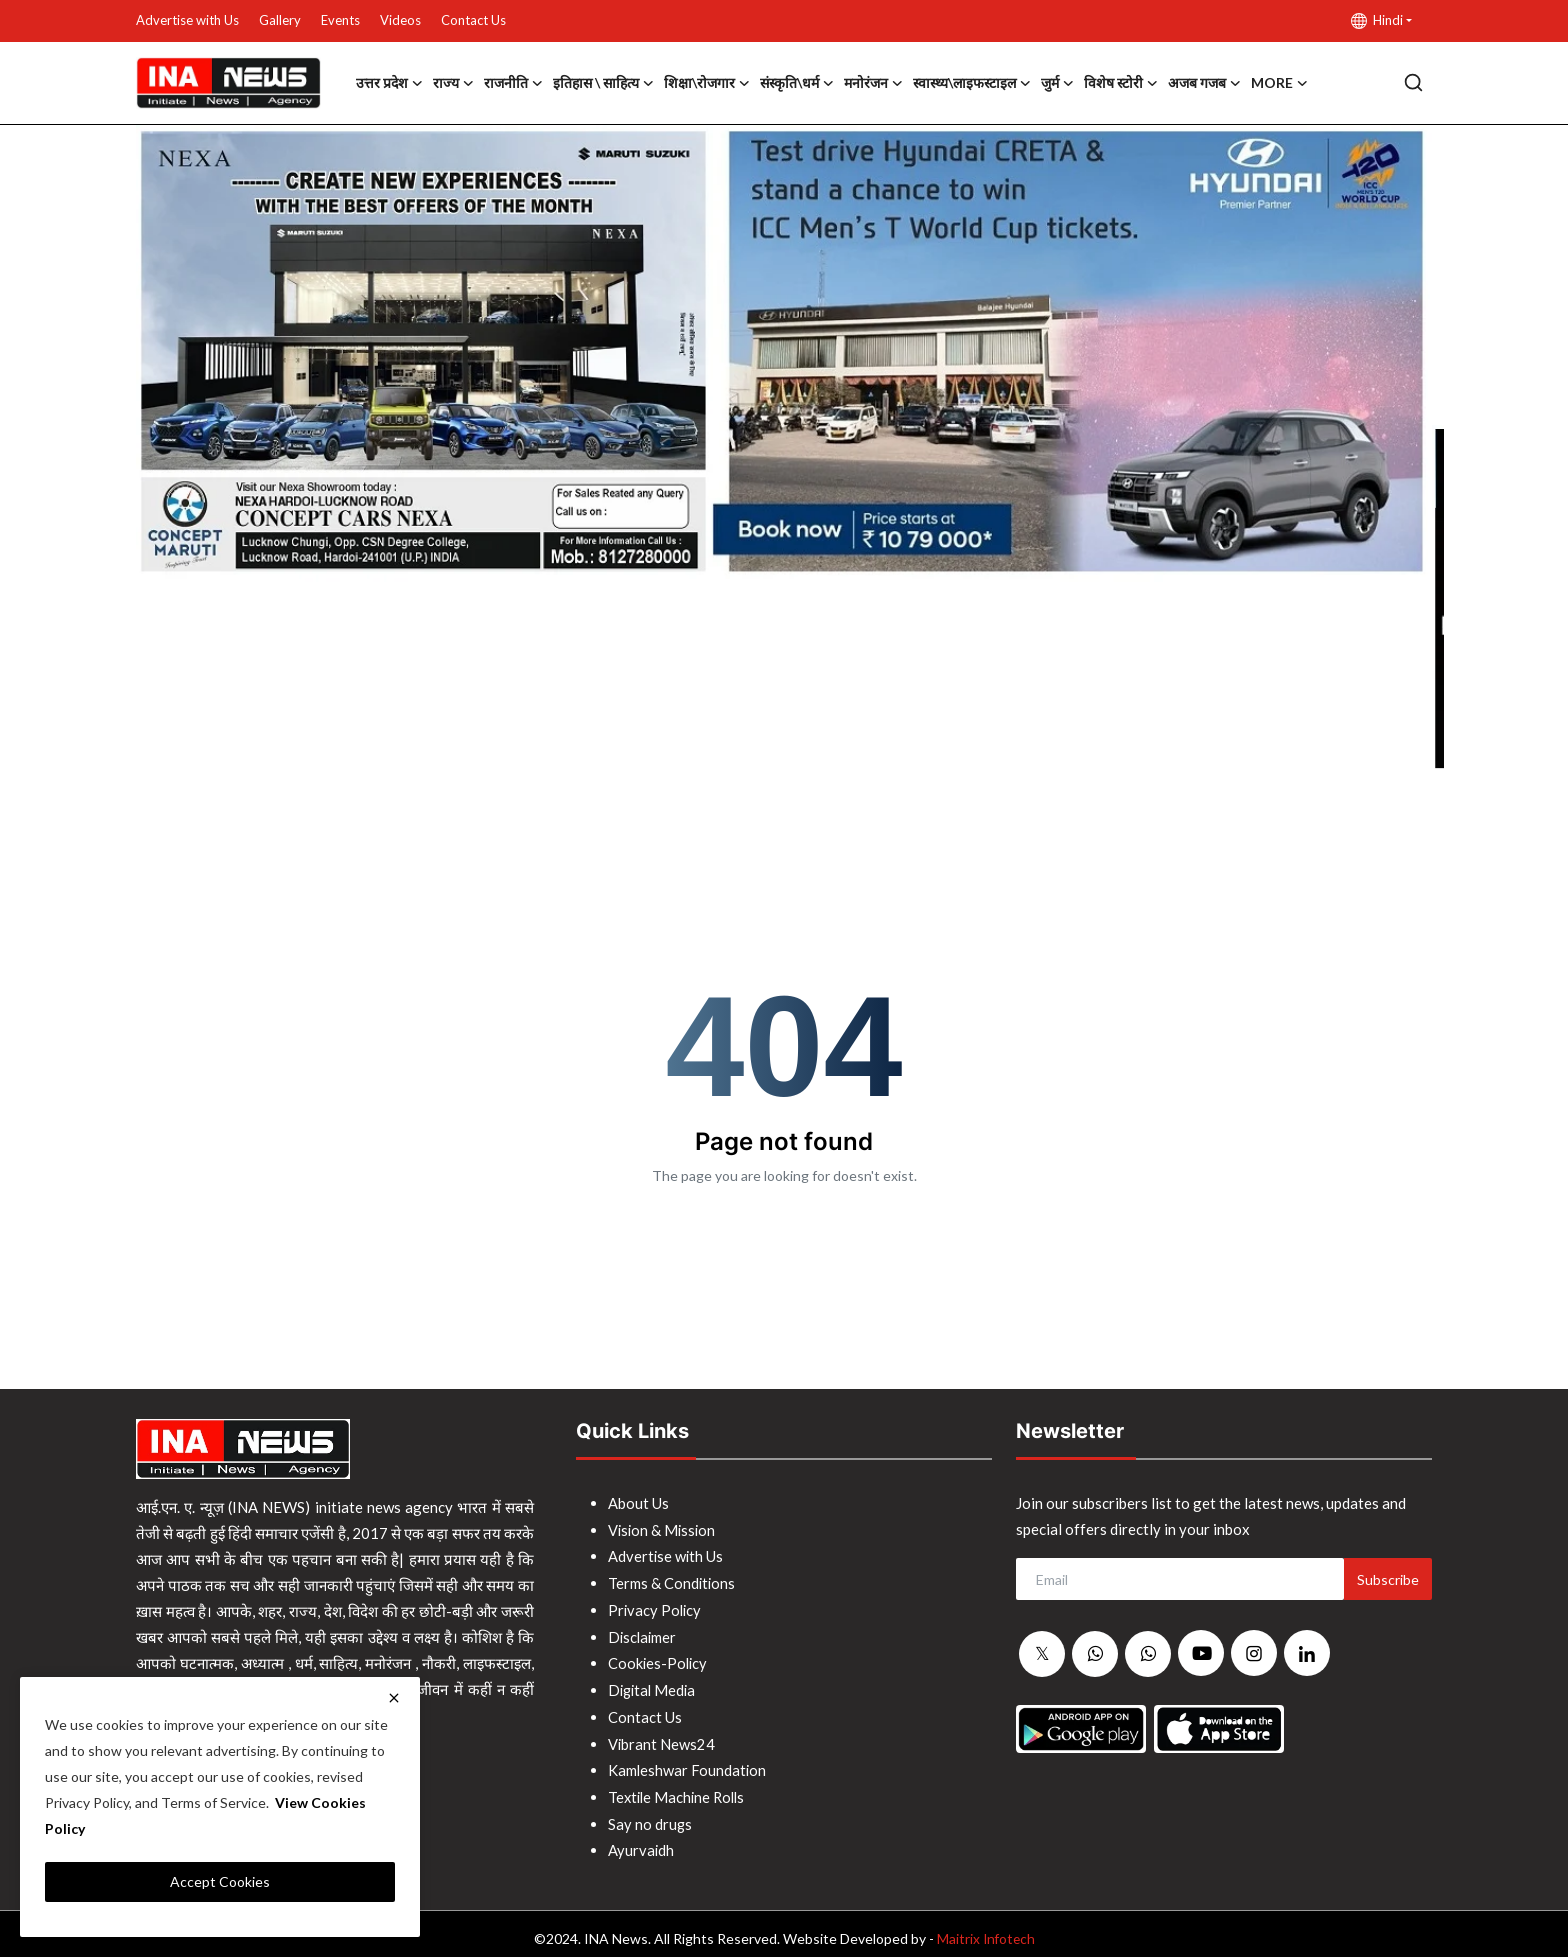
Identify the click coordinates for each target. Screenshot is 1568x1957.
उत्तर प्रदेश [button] (389, 83)
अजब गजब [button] (1204, 83)
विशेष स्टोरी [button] (1121, 83)
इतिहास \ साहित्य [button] (603, 83)
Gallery (280, 20)
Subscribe (1388, 1579)
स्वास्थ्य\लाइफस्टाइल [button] (972, 83)
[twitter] (1042, 1654)
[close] (394, 1698)
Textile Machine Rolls (679, 1789)
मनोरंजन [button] (873, 83)
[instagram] (1254, 1653)
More (1279, 83)
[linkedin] (1307, 1653)
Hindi (1377, 20)
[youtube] (1201, 1653)
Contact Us (473, 20)
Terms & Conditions (672, 1581)
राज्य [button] (453, 83)
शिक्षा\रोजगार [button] (707, 83)
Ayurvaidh (641, 1841)
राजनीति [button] (513, 83)
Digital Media (654, 1685)
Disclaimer (643, 1633)
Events (340, 20)
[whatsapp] (1095, 1654)
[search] (1413, 82)
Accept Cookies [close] (220, 1881)
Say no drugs (650, 1815)
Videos (400, 20)
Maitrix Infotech (985, 1928)
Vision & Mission (663, 1529)
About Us (638, 1503)
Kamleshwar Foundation (688, 1763)
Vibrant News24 (662, 1737)
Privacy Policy (656, 1607)
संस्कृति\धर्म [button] (797, 83)
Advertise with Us (187, 20)
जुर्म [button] (1057, 83)
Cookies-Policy (659, 1659)
